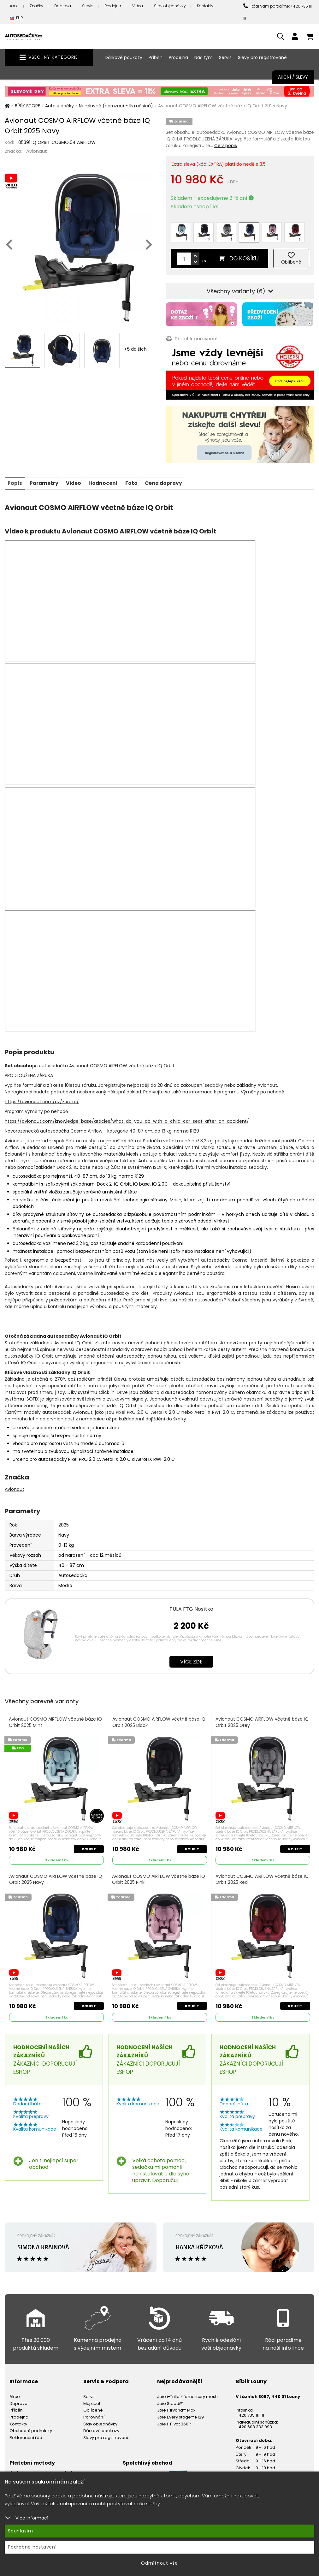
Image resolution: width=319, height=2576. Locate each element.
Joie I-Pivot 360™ (174, 2421)
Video (75, 479)
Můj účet (91, 2401)
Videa (137, 6)
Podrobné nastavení (32, 2547)
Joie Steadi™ (170, 2401)
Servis (87, 6)
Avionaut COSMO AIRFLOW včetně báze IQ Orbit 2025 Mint (55, 1719)
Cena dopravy (168, 479)
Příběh (155, 57)
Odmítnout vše (159, 2563)
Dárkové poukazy (123, 57)
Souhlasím (20, 2531)
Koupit (88, 1845)
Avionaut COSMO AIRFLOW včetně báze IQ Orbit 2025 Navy (56, 1876)
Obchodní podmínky (30, 2428)
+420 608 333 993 (254, 2424)
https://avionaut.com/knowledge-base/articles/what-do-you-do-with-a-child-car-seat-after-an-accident (126, 1117)
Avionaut (36, 151)
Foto (135, 479)
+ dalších (135, 349)
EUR (16, 18)
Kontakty (205, 6)
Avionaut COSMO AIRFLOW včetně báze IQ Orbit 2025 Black (159, 1719)
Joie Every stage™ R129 (180, 2414)
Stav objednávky (170, 6)
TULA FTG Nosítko (191, 1605)
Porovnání (93, 2414)
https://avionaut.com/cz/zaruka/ (42, 1098)
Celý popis (225, 145)
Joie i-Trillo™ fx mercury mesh (187, 2394)
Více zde (191, 1658)
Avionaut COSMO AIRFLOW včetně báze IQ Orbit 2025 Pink (158, 1876)
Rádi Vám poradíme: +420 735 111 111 (277, 12)
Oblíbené (93, 2407)
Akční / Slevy (293, 77)
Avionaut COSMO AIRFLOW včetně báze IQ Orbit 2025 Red (262, 1876)
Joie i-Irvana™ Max (176, 2407)
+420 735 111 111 (250, 2412)
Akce (14, 6)
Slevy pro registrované (262, 57)
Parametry (45, 479)
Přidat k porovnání (191, 335)
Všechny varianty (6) (240, 288)
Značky (36, 6)
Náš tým (203, 57)
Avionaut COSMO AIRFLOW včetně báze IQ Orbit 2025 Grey (262, 1719)
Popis (15, 479)
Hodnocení (106, 479)
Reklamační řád (25, 2435)
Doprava (62, 6)
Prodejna (112, 6)
